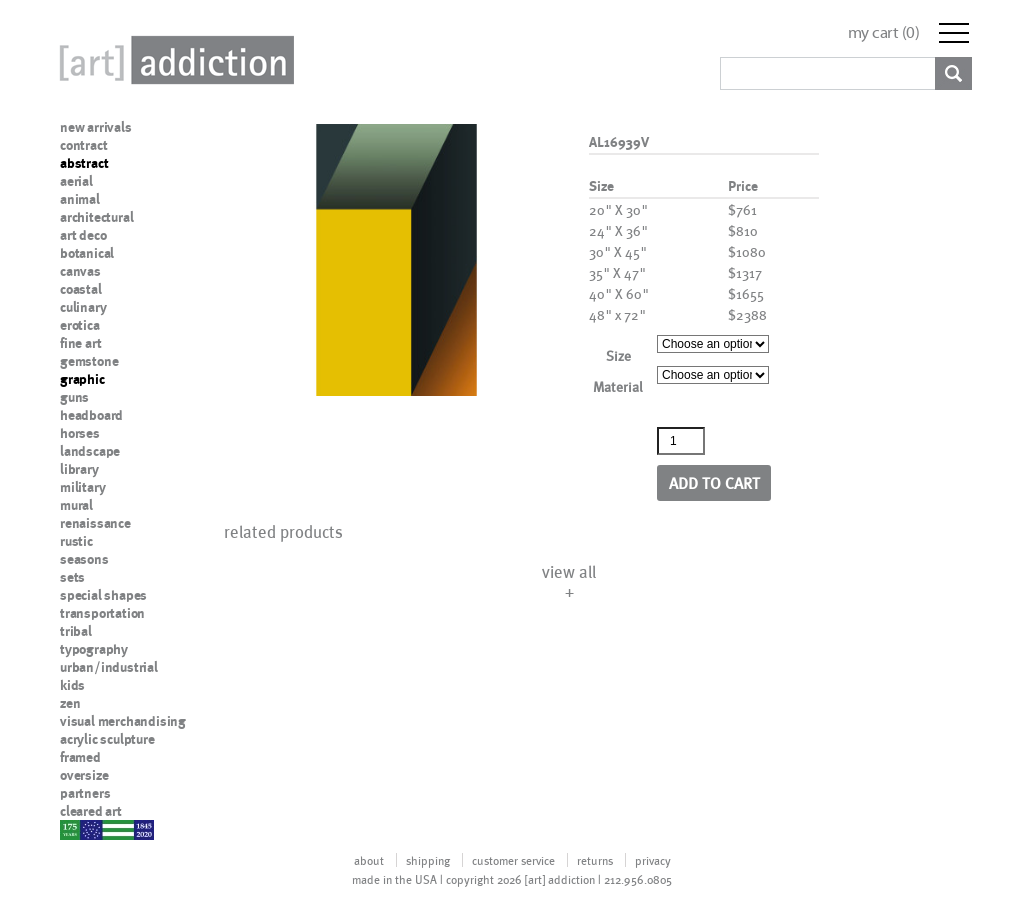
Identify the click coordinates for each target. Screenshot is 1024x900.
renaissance (95, 523)
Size (618, 355)
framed (80, 757)
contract (83, 145)
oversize (84, 775)
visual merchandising (123, 721)
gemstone (89, 361)
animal (80, 199)
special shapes (103, 595)
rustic (76, 541)
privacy (653, 860)
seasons (84, 559)
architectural (96, 217)
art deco (83, 235)
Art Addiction (173, 60)
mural (76, 505)
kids (72, 685)
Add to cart (714, 482)
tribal (76, 631)
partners (85, 793)
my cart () (884, 32)
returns (595, 860)
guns (74, 397)
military (82, 487)
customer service (513, 860)
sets (72, 577)
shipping (428, 860)
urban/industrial (109, 667)
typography (94, 649)
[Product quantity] (681, 441)
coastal (81, 289)
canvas (80, 271)
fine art (80, 343)
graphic (82, 379)
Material (618, 386)
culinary (83, 307)
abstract (84, 163)
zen (70, 703)
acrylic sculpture (107, 739)
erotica (80, 325)
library (79, 469)
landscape (90, 451)
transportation (102, 613)
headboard (91, 415)
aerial (76, 181)
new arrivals (96, 127)
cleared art (91, 811)
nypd (75, 829)
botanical (87, 253)
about (369, 860)
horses (80, 433)
